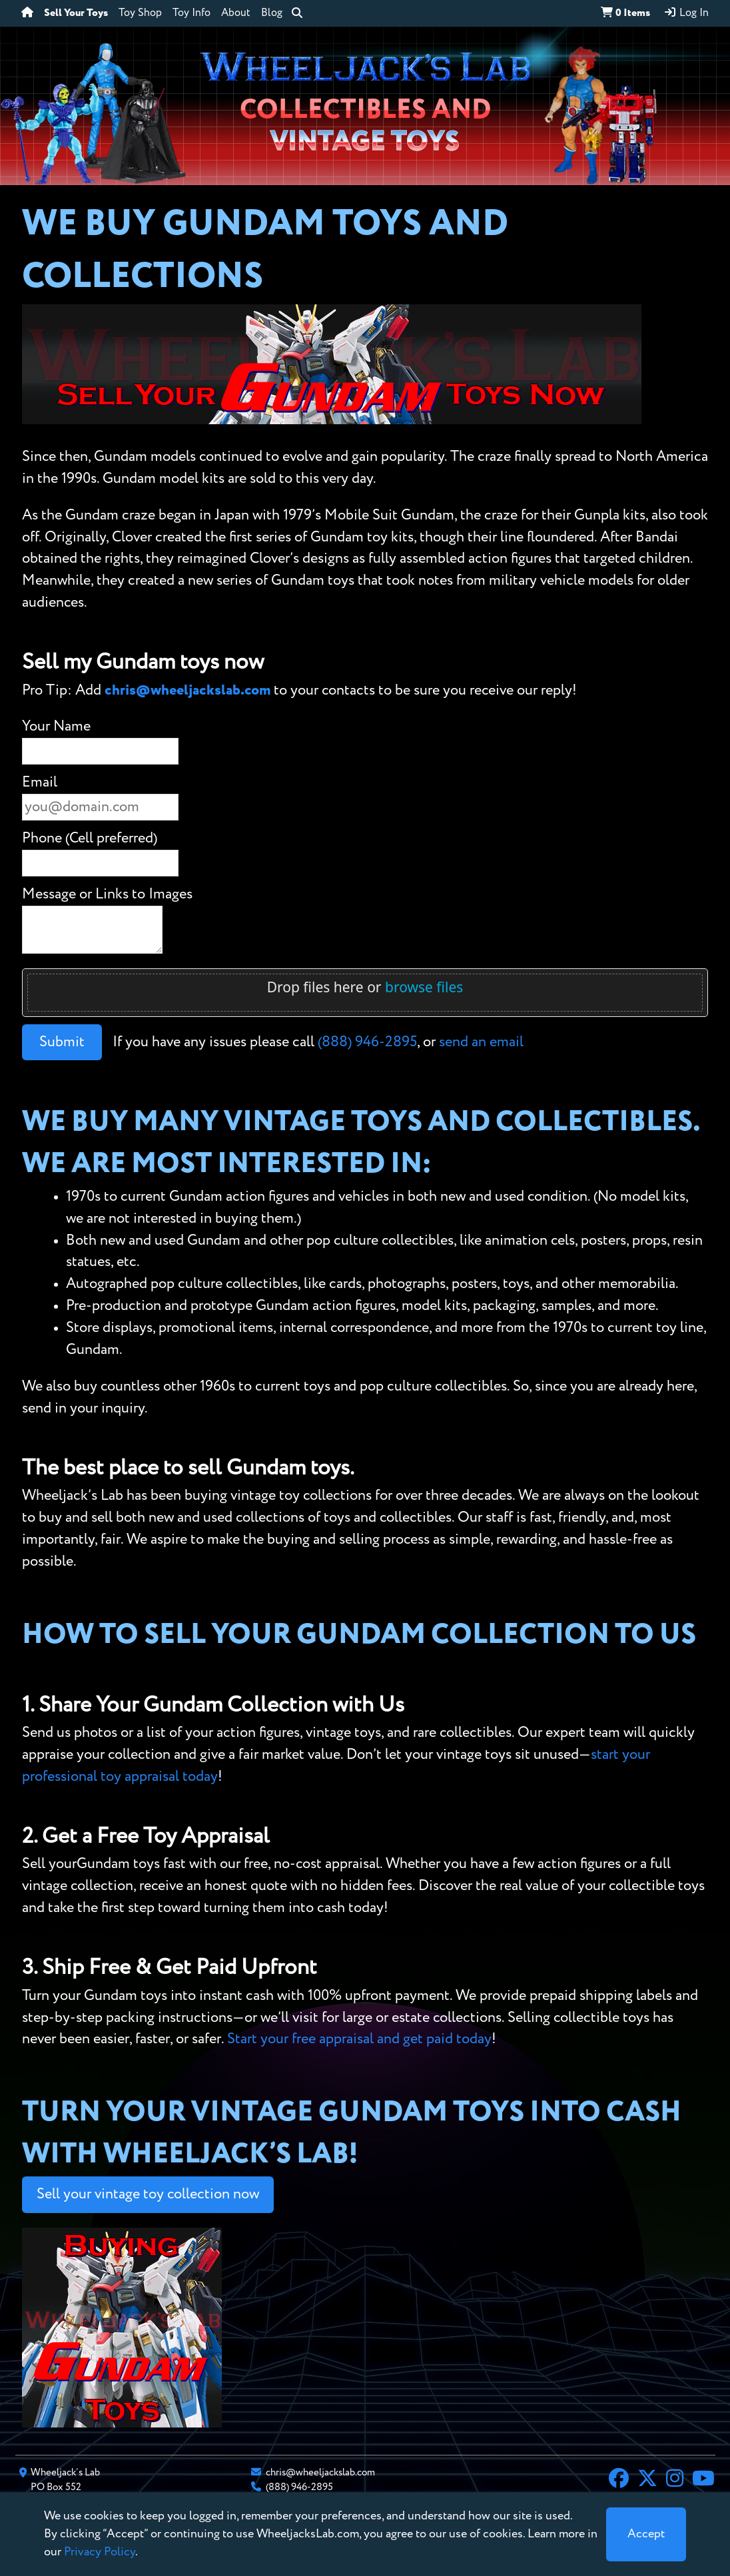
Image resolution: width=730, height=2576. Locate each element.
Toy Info (191, 13)
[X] (647, 2480)
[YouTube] (703, 2480)
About (235, 13)
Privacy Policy (99, 2552)
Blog (271, 13)
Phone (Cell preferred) (89, 838)
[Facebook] (619, 2480)
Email (39, 782)
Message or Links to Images (107, 894)
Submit (62, 1042)
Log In (686, 13)
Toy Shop (140, 13)
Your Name (56, 726)
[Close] (646, 2534)
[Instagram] (674, 2480)
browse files (424, 987)
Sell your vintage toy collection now (148, 2194)
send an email (481, 1042)
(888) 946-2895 (367, 1042)
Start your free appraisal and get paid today (359, 2039)
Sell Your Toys (76, 13)
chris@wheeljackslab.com (187, 690)
